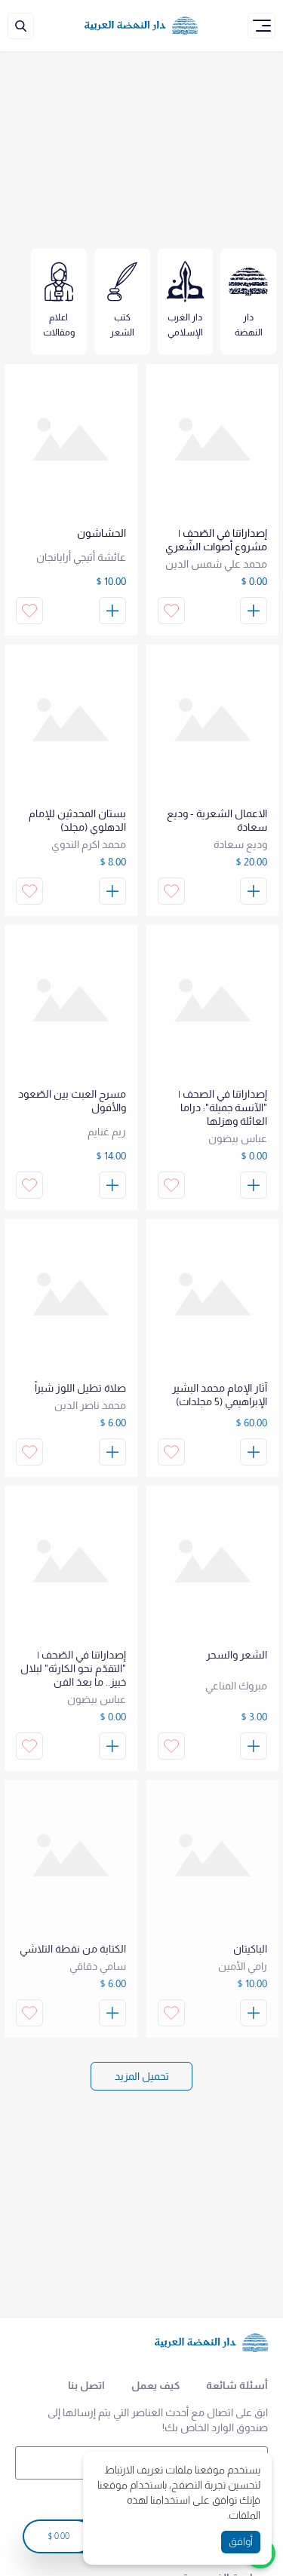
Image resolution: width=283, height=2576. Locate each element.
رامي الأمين (242, 1966)
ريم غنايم (107, 1132)
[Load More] (141, 2076)
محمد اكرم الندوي (88, 844)
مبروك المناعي (236, 1686)
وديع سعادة (240, 844)
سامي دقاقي (97, 1966)
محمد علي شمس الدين (216, 564)
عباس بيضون (237, 1138)
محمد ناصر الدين (90, 1405)
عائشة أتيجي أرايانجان (81, 557)
